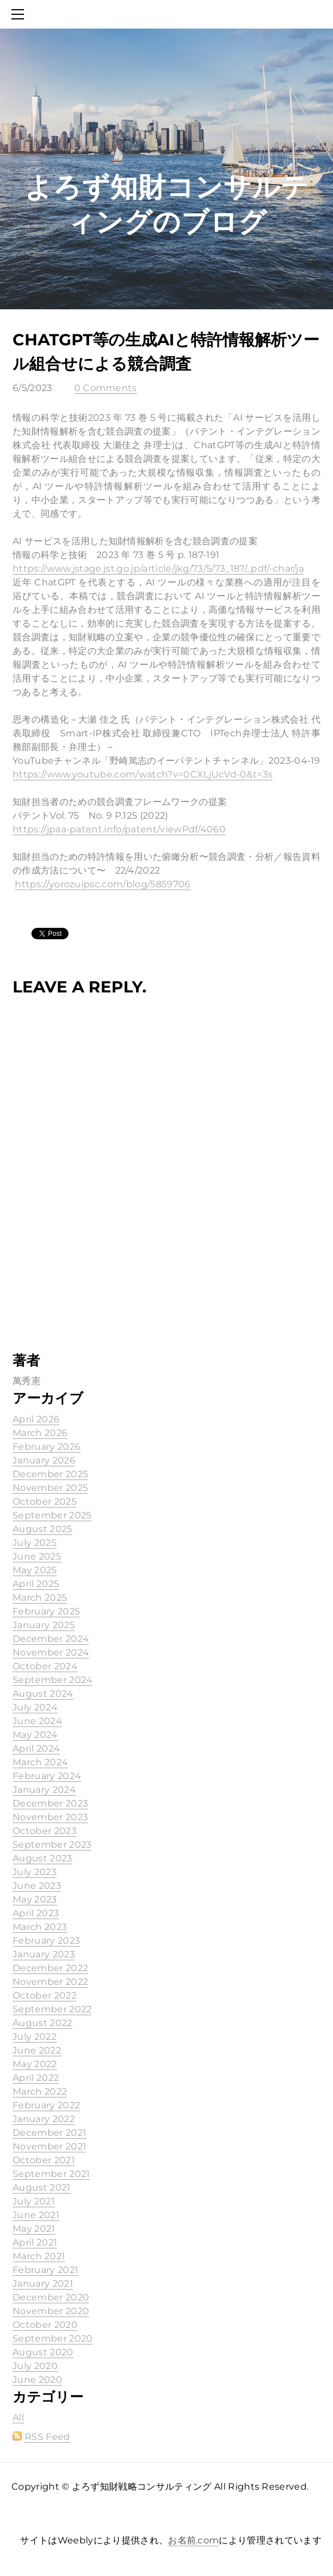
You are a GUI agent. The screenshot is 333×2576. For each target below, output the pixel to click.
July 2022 (35, 2036)
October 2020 (45, 2324)
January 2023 (44, 1954)
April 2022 (36, 2077)
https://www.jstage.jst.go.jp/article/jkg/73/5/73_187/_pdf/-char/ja (158, 568)
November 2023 (50, 1817)
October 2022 (45, 1995)
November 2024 (51, 1652)
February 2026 (47, 1446)
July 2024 (35, 1707)
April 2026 (36, 1419)
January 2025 (44, 1625)
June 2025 (37, 1556)
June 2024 (37, 1721)
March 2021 (39, 2256)
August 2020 (43, 2352)
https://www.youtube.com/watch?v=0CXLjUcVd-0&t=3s (142, 774)
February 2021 (45, 2269)
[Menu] (20, 14)
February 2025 (46, 1611)
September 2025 (52, 1515)
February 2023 (46, 1940)
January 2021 (43, 2283)
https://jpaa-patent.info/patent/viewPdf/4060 (119, 829)
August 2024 (43, 1693)
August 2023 (43, 1858)
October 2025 (45, 1501)
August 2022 (43, 2022)
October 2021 (44, 2160)
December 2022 (50, 1968)
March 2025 (40, 1597)
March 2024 (40, 1762)
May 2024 (35, 1734)
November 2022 (50, 1981)
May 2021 (34, 2228)
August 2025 (43, 1529)
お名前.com (193, 2540)
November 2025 (50, 1487)
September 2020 (53, 2338)
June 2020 (37, 2379)
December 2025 (50, 1474)
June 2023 (37, 1885)
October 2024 (45, 1666)
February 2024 (47, 1775)
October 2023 (45, 1830)
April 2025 (36, 1583)
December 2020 (51, 2297)
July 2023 (35, 1872)
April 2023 (36, 1913)
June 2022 (37, 2050)
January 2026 (44, 1460)
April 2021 (35, 2242)
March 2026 (40, 1432)
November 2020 (51, 2311)
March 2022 (40, 2091)
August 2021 (42, 2187)
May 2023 (35, 1899)
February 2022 (46, 2105)
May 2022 (35, 2064)
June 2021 (36, 2215)
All (18, 2417)
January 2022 (44, 2119)
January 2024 (44, 1789)
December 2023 (50, 1803)
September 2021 (51, 2173)
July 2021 (34, 2201)
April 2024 (36, 1748)
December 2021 (49, 2132)
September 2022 (52, 2009)
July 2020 (35, 2365)
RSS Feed (47, 2436)
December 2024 (51, 1638)
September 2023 (52, 1844)
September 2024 (53, 1679)
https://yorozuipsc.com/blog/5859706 (102, 884)
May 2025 (35, 1570)
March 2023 (40, 1926)
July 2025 (35, 1542)
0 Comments (105, 387)
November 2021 (49, 2146)
